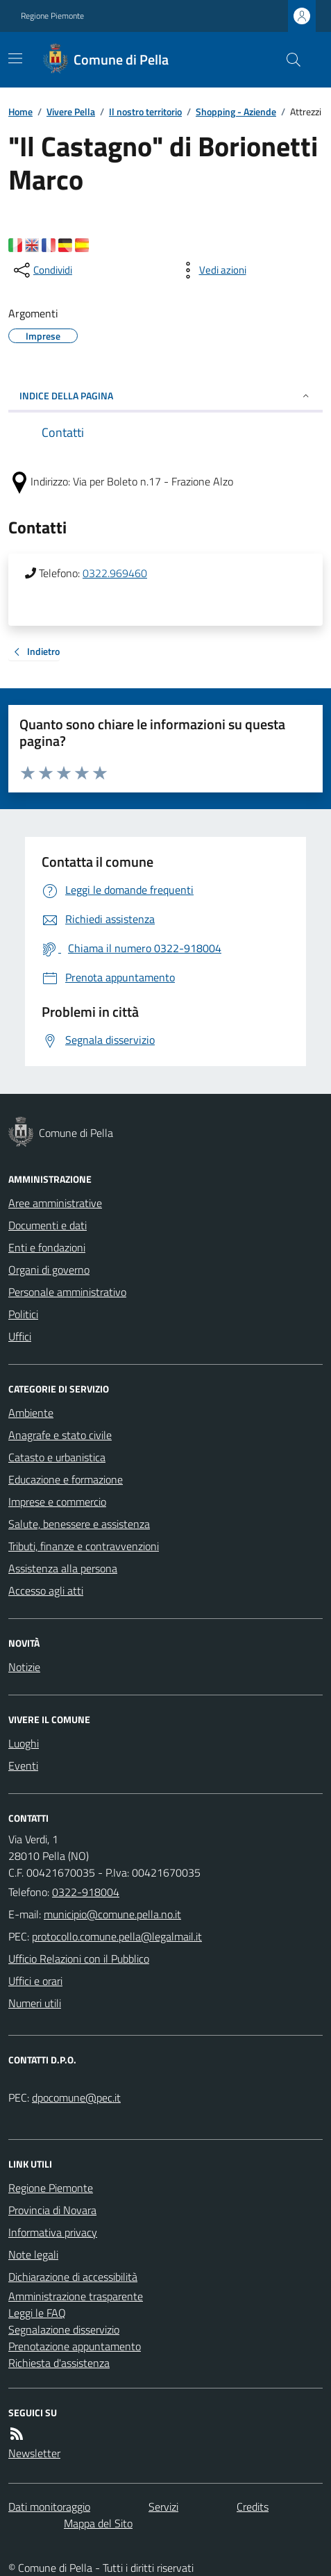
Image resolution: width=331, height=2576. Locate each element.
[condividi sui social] (41, 270)
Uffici (19, 1336)
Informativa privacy (52, 2232)
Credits (253, 2506)
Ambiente (30, 1412)
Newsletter (34, 2453)
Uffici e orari (35, 1980)
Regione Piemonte (52, 16)
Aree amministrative (55, 1203)
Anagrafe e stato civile (60, 1435)
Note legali (33, 2254)
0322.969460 (115, 573)
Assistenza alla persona (62, 1568)
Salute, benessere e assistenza (79, 1523)
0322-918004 (85, 1892)
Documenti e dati (47, 1225)
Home (20, 111)
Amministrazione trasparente (75, 2296)
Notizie (24, 1667)
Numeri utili (34, 2003)
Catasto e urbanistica (56, 1457)
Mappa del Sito (98, 2523)
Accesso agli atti (45, 1590)
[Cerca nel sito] (288, 59)
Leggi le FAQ (37, 2312)
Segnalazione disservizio (63, 2329)
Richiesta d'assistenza (59, 2362)
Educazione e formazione (65, 1479)
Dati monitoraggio (49, 2506)
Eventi (23, 1765)
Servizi (163, 2506)
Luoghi (23, 1743)
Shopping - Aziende (236, 111)
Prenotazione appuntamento (74, 2346)
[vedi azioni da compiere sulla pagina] (211, 270)
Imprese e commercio (57, 1501)
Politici (23, 1314)
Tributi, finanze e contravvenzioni (83, 1546)
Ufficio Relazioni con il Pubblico (78, 1958)
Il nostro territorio (145, 111)
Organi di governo (49, 1269)
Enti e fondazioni (46, 1247)
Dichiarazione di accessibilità (72, 2276)
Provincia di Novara (52, 2210)
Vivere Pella (70, 111)
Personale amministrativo (67, 1291)
